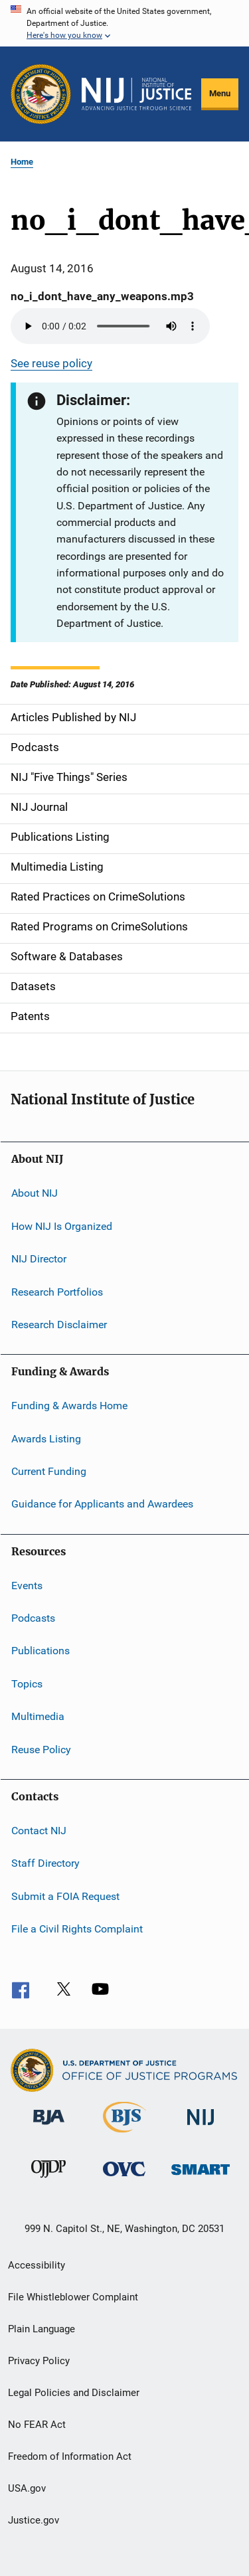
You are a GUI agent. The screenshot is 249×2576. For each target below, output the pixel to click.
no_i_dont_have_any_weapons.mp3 (102, 296)
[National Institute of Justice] (200, 2127)
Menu (219, 93)
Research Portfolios (57, 1291)
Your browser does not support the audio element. (110, 326)
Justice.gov (33, 2520)
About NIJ (34, 1193)
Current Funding (48, 1471)
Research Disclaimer (59, 1324)
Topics (26, 1683)
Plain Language (41, 2329)
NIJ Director (38, 1258)
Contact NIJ (38, 1830)
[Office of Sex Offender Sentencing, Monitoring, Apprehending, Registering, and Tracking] (200, 2177)
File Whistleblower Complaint (73, 2297)
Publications (40, 1650)
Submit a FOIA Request (65, 1895)
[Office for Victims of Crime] (124, 2178)
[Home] (136, 94)
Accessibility (36, 2265)
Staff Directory (45, 1863)
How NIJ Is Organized (61, 1226)
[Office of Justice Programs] (41, 94)
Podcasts (33, 1618)
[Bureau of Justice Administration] (48, 2127)
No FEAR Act (37, 2425)
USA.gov (27, 2488)
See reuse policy (51, 363)
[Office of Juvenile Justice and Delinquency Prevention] (48, 2180)
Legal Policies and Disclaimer (73, 2393)
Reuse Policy (41, 1749)
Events (26, 1585)
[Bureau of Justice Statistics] (124, 2135)
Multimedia (37, 1716)
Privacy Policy (39, 2361)
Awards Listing (46, 1438)
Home (22, 162)
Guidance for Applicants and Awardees (102, 1504)
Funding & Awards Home (69, 1405)
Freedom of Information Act (69, 2456)
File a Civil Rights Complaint (77, 1929)
